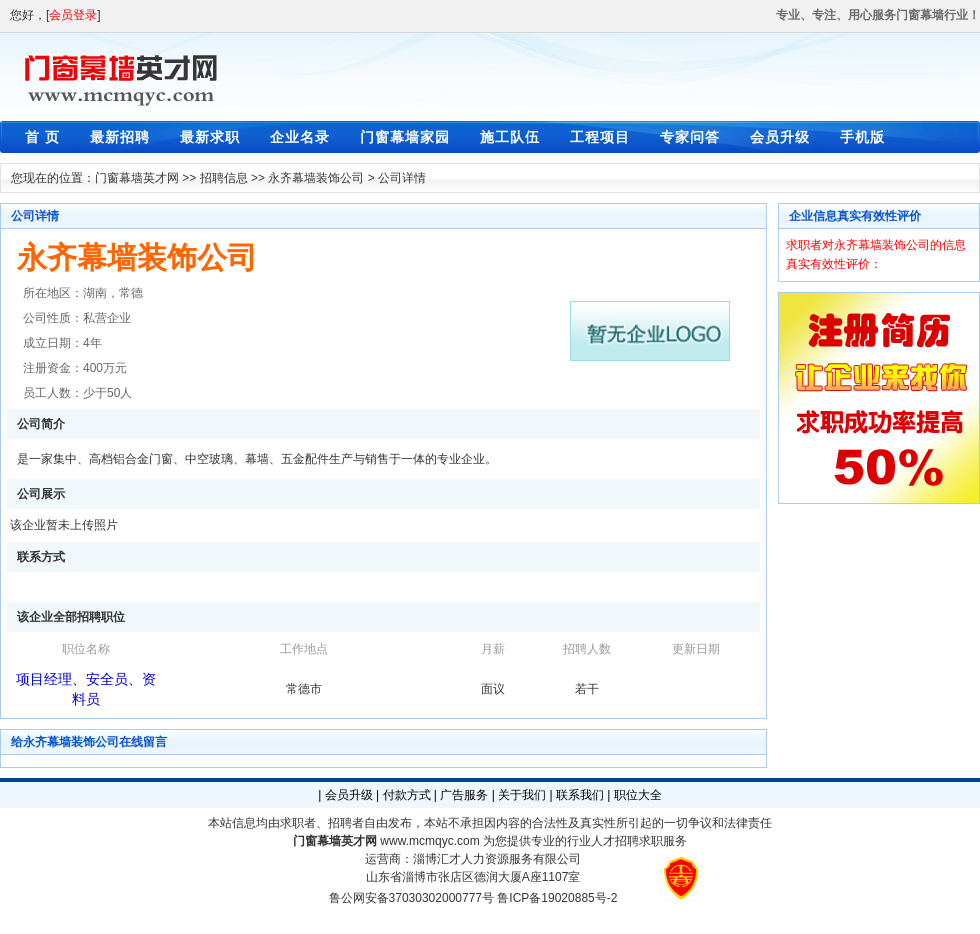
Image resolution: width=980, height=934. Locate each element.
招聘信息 (224, 178)
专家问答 (690, 137)
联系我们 (580, 795)
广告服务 (464, 795)
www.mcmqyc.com (429, 841)
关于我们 (522, 795)
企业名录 (300, 137)
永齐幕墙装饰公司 (316, 178)
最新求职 (210, 137)
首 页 (42, 137)
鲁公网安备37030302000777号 (411, 898)
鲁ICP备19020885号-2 (557, 898)
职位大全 (638, 795)
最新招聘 (120, 137)
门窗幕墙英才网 (137, 178)
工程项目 (600, 137)
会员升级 (780, 137)
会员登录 (73, 15)
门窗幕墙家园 (405, 137)
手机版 (862, 137)
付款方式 (407, 795)
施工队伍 (510, 137)
